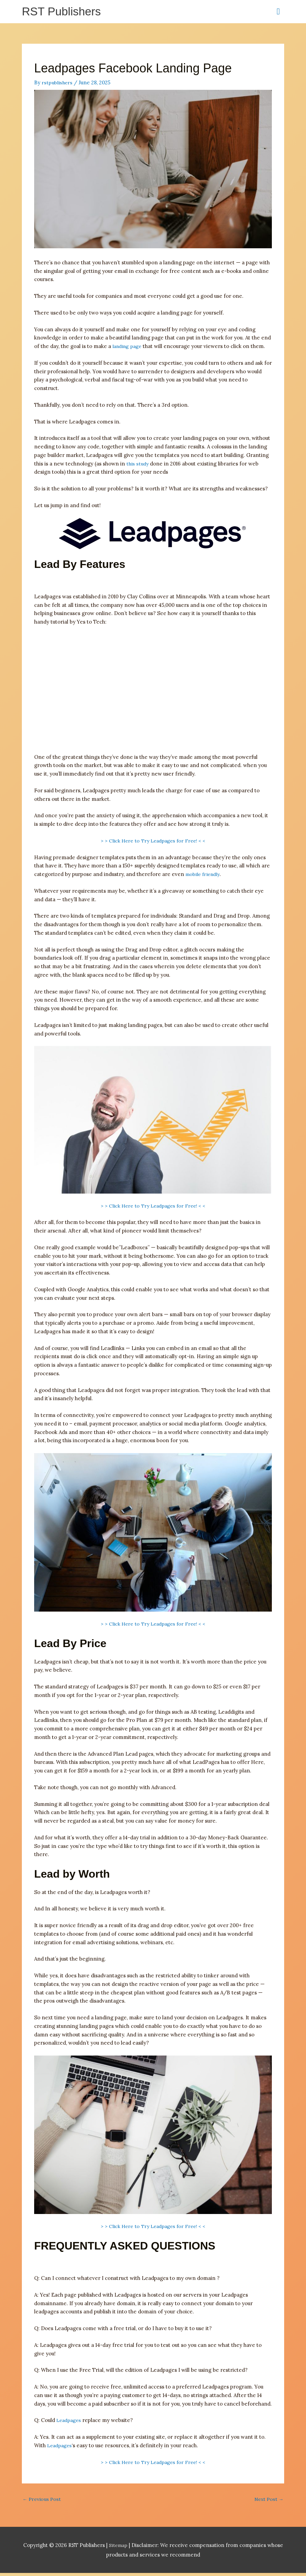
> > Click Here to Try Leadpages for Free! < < (153, 842)
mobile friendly (204, 876)
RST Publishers (64, 12)
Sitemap (118, 2548)
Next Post (268, 2501)
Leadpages (69, 2422)
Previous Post (42, 2501)
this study (138, 465)
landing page (128, 348)
